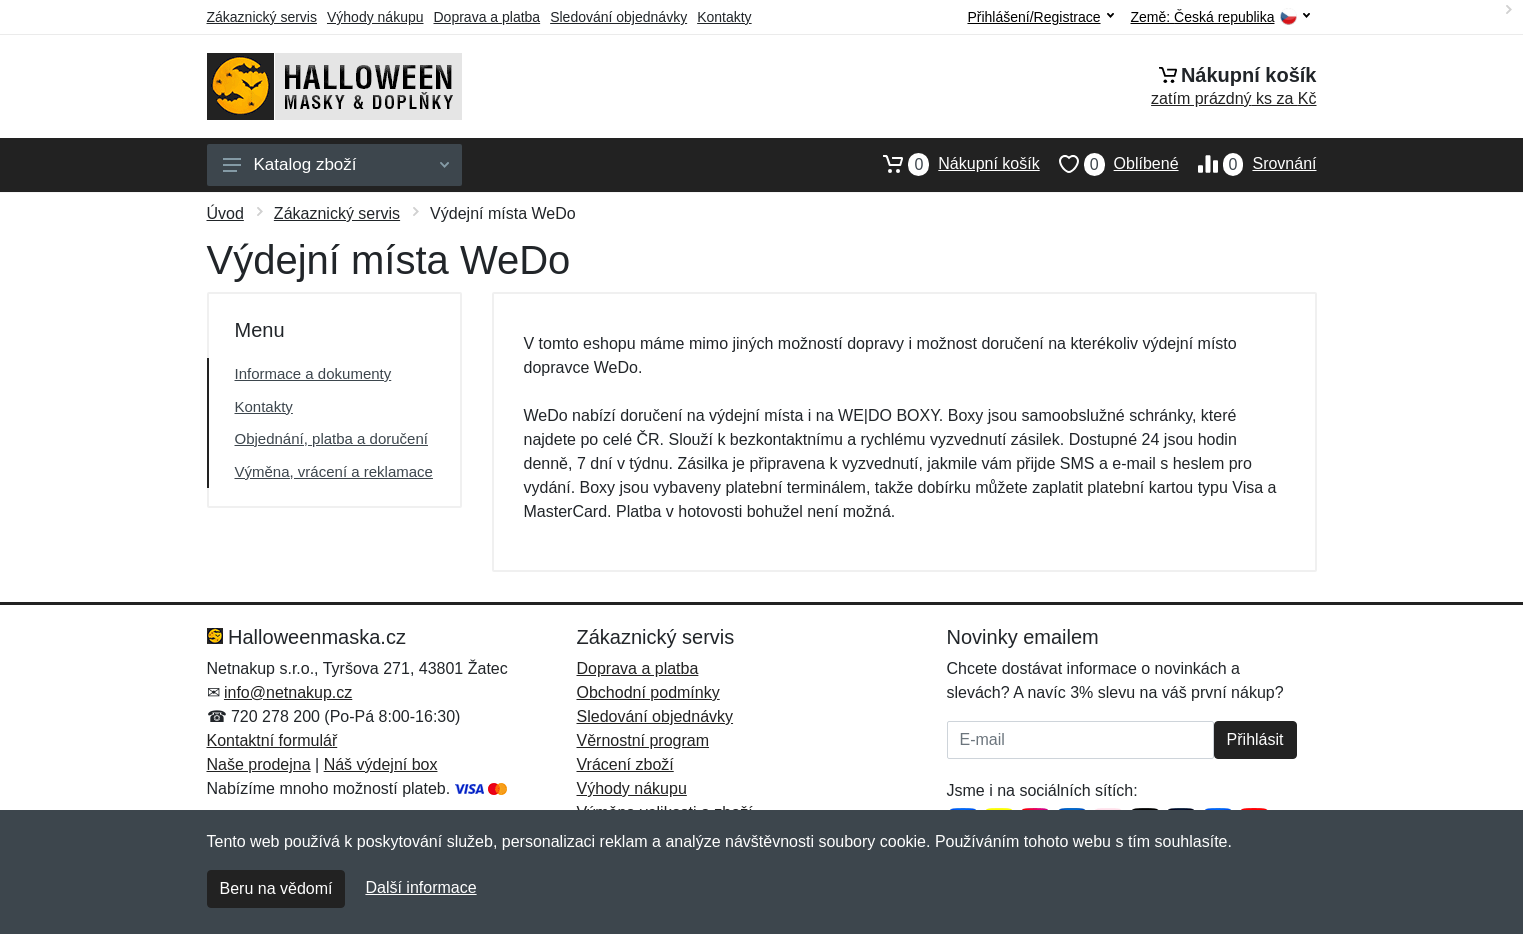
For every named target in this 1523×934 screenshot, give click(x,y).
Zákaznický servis (262, 17)
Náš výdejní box (381, 764)
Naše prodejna (259, 764)
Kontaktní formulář (272, 740)
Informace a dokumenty (313, 373)
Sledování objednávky (618, 17)
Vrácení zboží (625, 764)
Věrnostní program (643, 740)
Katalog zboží (336, 164)
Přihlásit (1255, 739)
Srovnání (1248, 164)
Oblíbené (1109, 164)
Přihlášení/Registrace (1040, 17)
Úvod (225, 213)
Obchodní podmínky (648, 692)
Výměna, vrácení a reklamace (334, 471)
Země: (1220, 17)
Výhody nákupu (375, 17)
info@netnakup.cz (288, 692)
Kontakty (724, 17)
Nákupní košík (951, 164)
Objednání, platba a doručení (331, 438)
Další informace (420, 887)
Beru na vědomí (276, 888)
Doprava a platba (487, 17)
